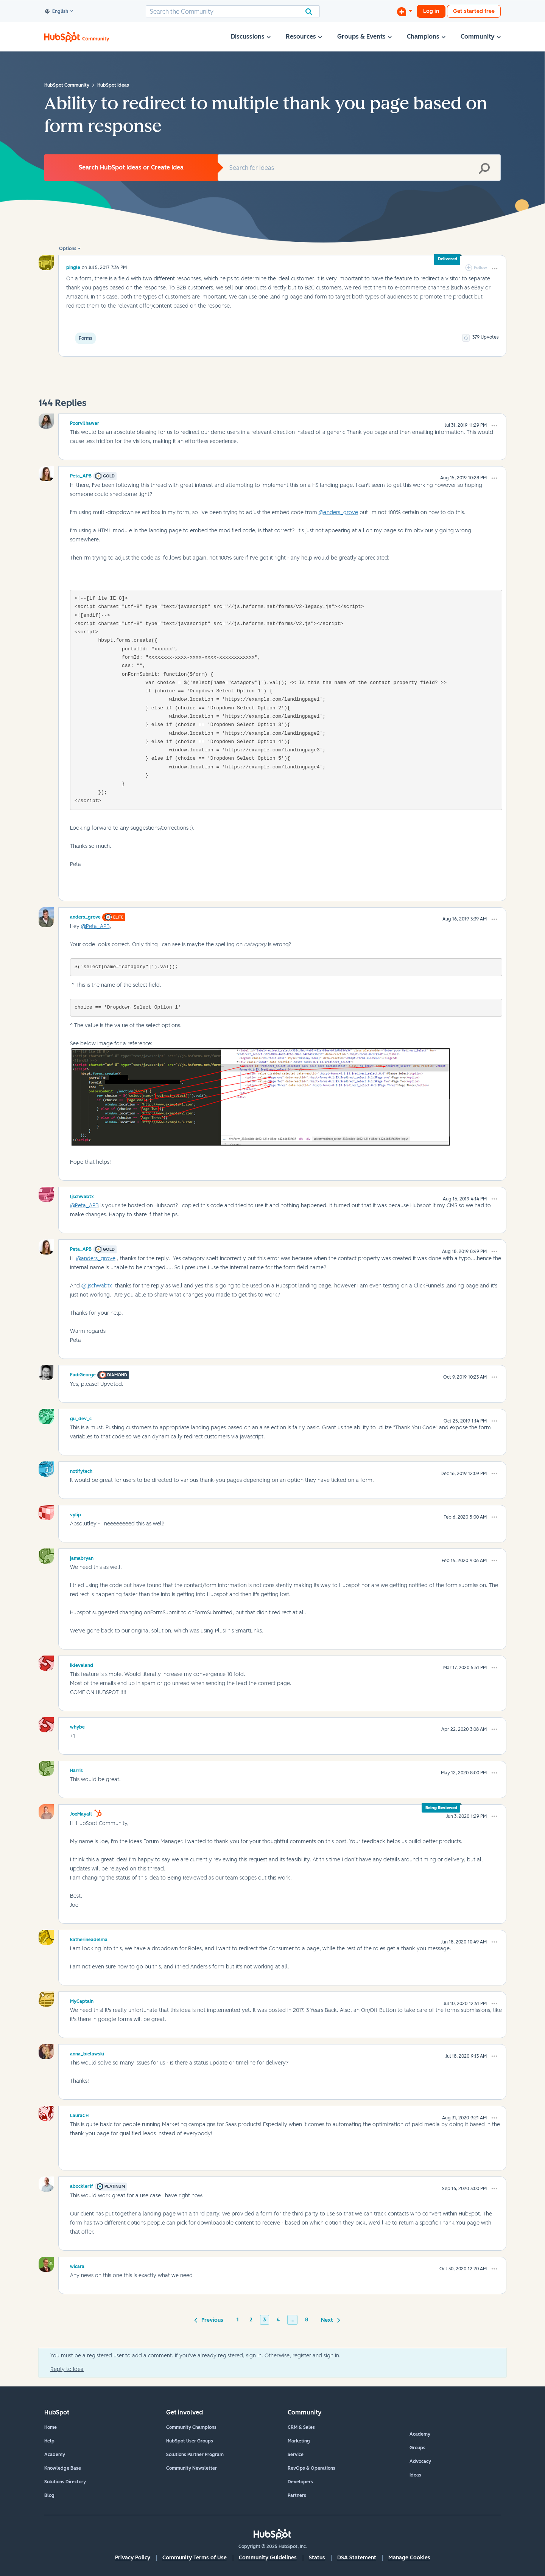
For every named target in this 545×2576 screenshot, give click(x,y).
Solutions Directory (65, 2481)
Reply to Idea (67, 2369)
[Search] (233, 11)
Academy (54, 2454)
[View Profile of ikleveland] (81, 1664)
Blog (49, 2495)
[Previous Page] (210, 2319)
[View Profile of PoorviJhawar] (84, 422)
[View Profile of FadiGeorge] (83, 1373)
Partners (297, 2495)
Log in (431, 11)
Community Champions (191, 2427)
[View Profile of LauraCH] (79, 2114)
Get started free (474, 11)
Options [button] (67, 248)
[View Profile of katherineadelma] (88, 1938)
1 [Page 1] (238, 2319)
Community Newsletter (191, 2468)
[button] (495, 269)
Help (49, 2441)
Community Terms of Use (194, 2557)
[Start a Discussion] (404, 11)
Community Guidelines (268, 2557)
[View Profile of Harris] (76, 1769)
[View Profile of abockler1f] (81, 2185)
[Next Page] (329, 2319)
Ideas (415, 2475)
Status (317, 2557)
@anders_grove (338, 512)
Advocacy (420, 2461)
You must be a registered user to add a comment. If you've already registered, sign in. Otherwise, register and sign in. (195, 2355)
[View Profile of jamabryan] (81, 1557)
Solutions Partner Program (195, 2454)
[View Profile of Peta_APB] (81, 474)
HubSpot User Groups (189, 2441)
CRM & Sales (301, 2427)
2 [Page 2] (250, 2319)
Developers (300, 2481)
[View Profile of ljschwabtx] (82, 1195)
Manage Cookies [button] (409, 2557)
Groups (417, 2447)
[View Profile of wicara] (77, 2265)
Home (50, 2427)
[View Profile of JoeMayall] (81, 1812)
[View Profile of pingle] (73, 267)
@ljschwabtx (96, 1286)
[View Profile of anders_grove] (85, 915)
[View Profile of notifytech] (81, 1470)
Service (296, 2454)
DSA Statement (356, 2557)
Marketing (299, 2441)
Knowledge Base (62, 2468)
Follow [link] (480, 267)
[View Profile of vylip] (75, 1513)
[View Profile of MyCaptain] (81, 2000)
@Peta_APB (95, 926)
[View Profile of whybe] (77, 1725)
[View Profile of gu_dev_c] (81, 1417)
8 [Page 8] (306, 2319)
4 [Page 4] (278, 2319)
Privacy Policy (132, 2557)
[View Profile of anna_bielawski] (87, 2052)
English (56, 12)
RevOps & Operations (311, 2468)
